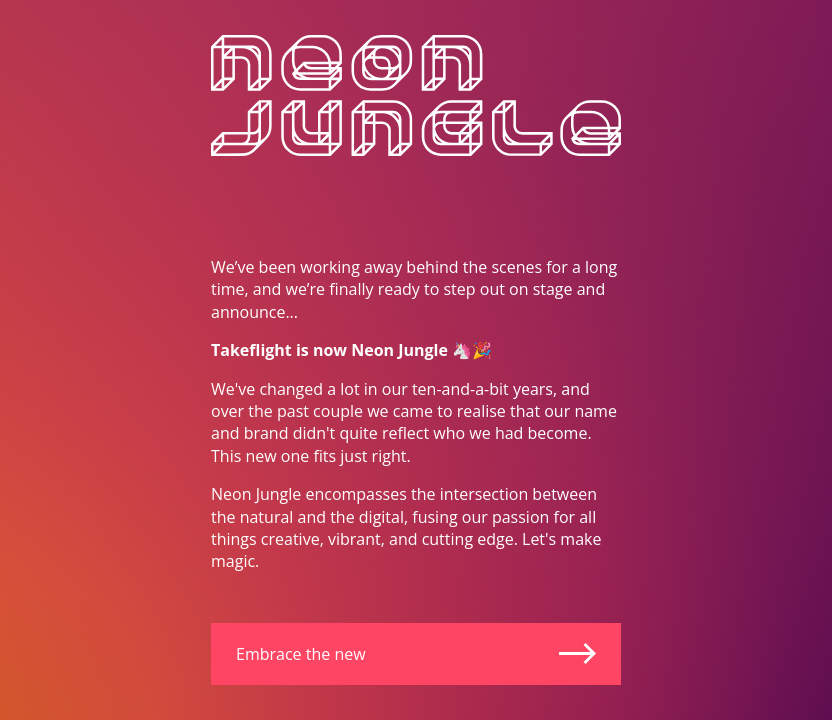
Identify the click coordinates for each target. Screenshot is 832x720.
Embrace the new (416, 654)
